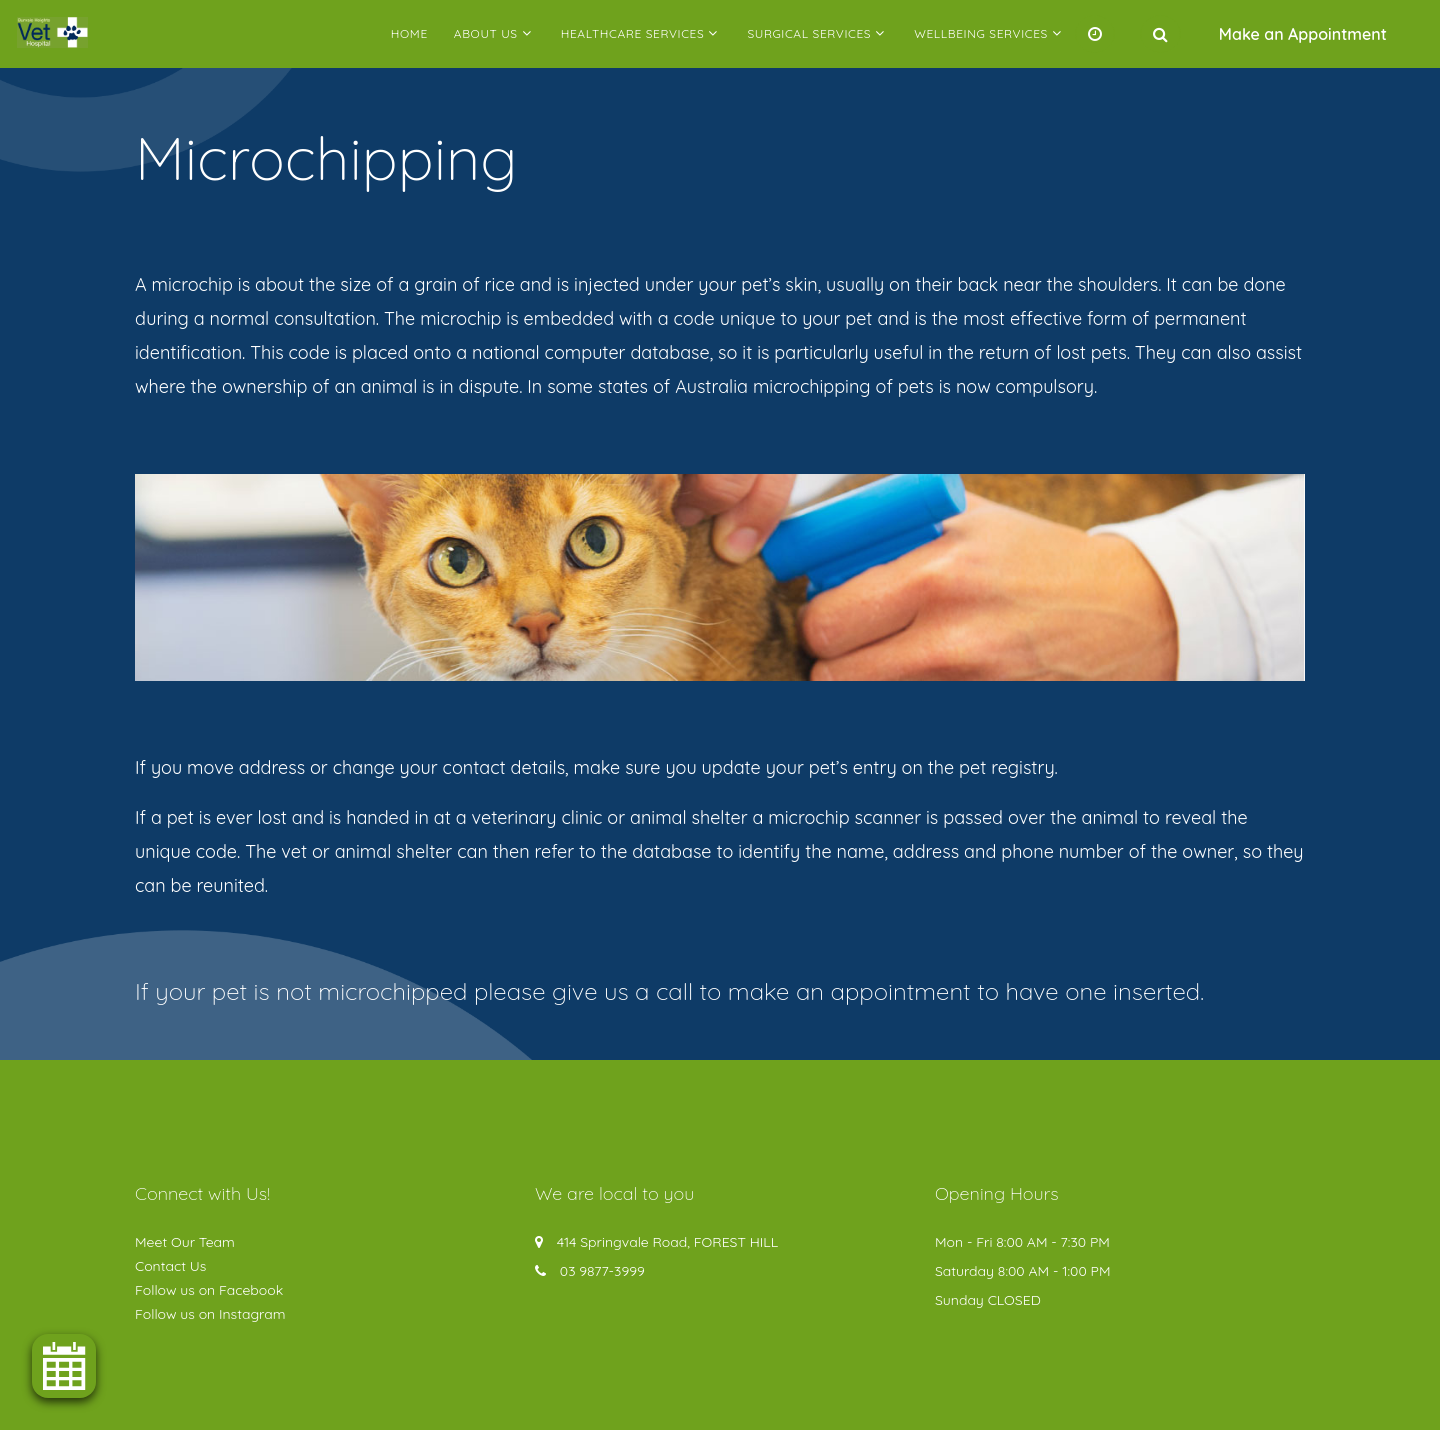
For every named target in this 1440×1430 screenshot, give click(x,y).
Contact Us (170, 1266)
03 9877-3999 (602, 1271)
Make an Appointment (1303, 34)
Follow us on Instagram (210, 1314)
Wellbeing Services (981, 33)
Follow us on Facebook (209, 1290)
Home (409, 33)
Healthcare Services (633, 33)
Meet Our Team (185, 1242)
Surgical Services (809, 33)
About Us (486, 33)
